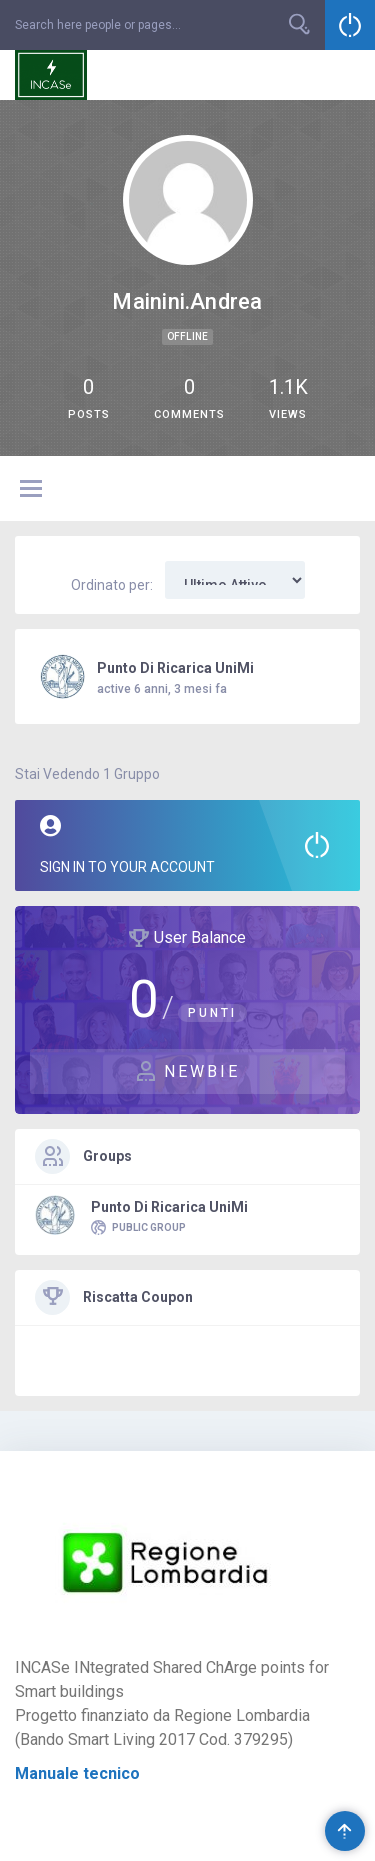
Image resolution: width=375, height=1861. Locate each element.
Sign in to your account (187, 845)
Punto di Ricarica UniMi (175, 668)
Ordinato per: (112, 585)
